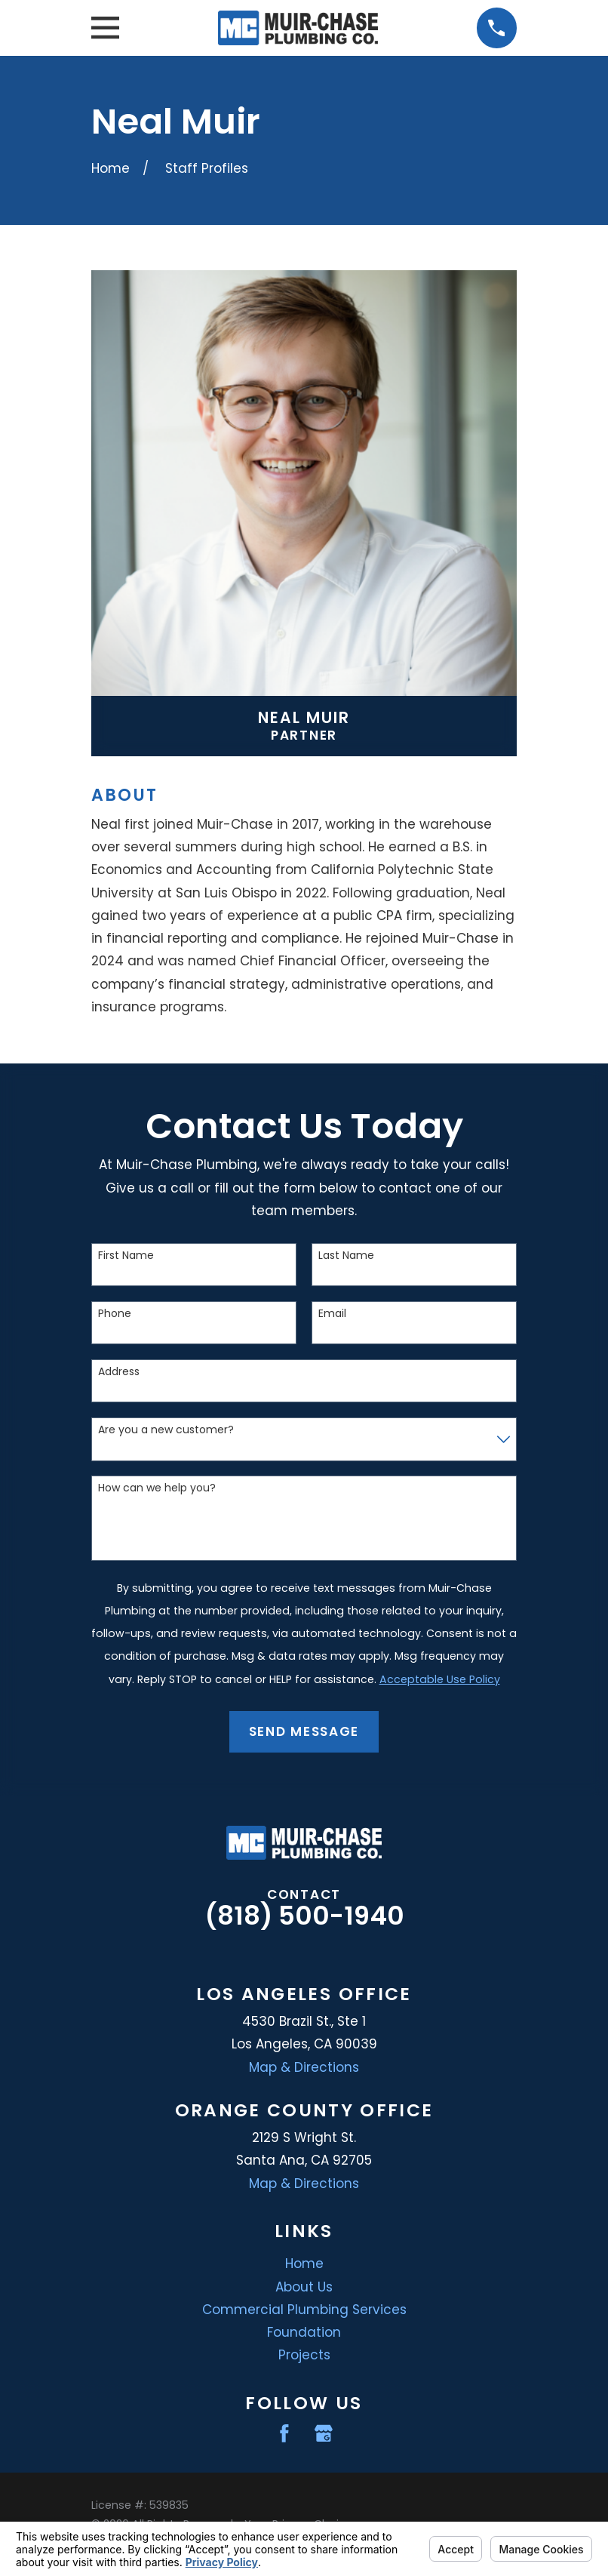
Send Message (304, 1731)
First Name (126, 1255)
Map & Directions (304, 2067)
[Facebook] (284, 2433)
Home (304, 2263)
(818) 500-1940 (304, 1915)
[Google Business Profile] (324, 2433)
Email (332, 1313)
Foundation (304, 2332)
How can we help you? (157, 1488)
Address (119, 1371)
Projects (304, 2355)
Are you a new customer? (166, 1429)
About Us (304, 2287)
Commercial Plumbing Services (304, 2310)
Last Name (346, 1255)
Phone (114, 1313)
